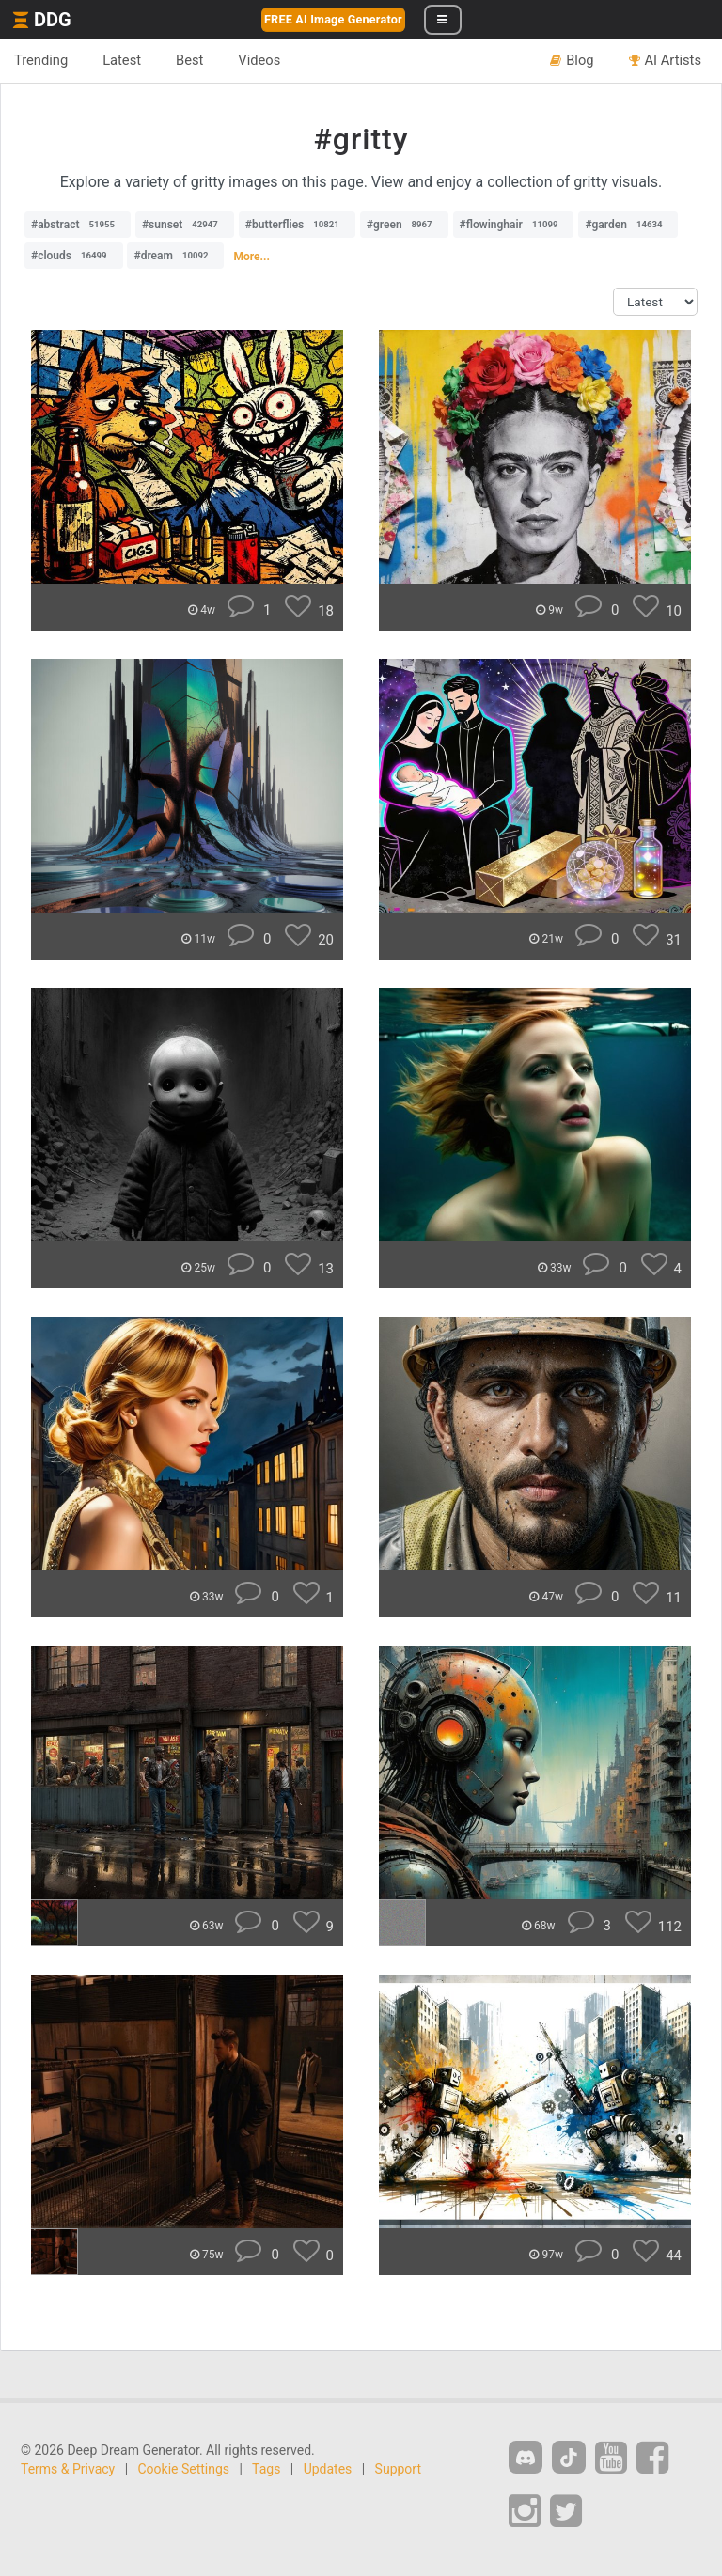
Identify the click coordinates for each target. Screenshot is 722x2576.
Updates (328, 2468)
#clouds (74, 255)
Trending (41, 60)
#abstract (77, 224)
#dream (175, 255)
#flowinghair (514, 224)
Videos (259, 60)
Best (189, 60)
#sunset (185, 224)
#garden (628, 224)
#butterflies (297, 224)
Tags (266, 2468)
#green (404, 224)
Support (398, 2468)
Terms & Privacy (68, 2468)
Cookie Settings (184, 2468)
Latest (121, 60)
